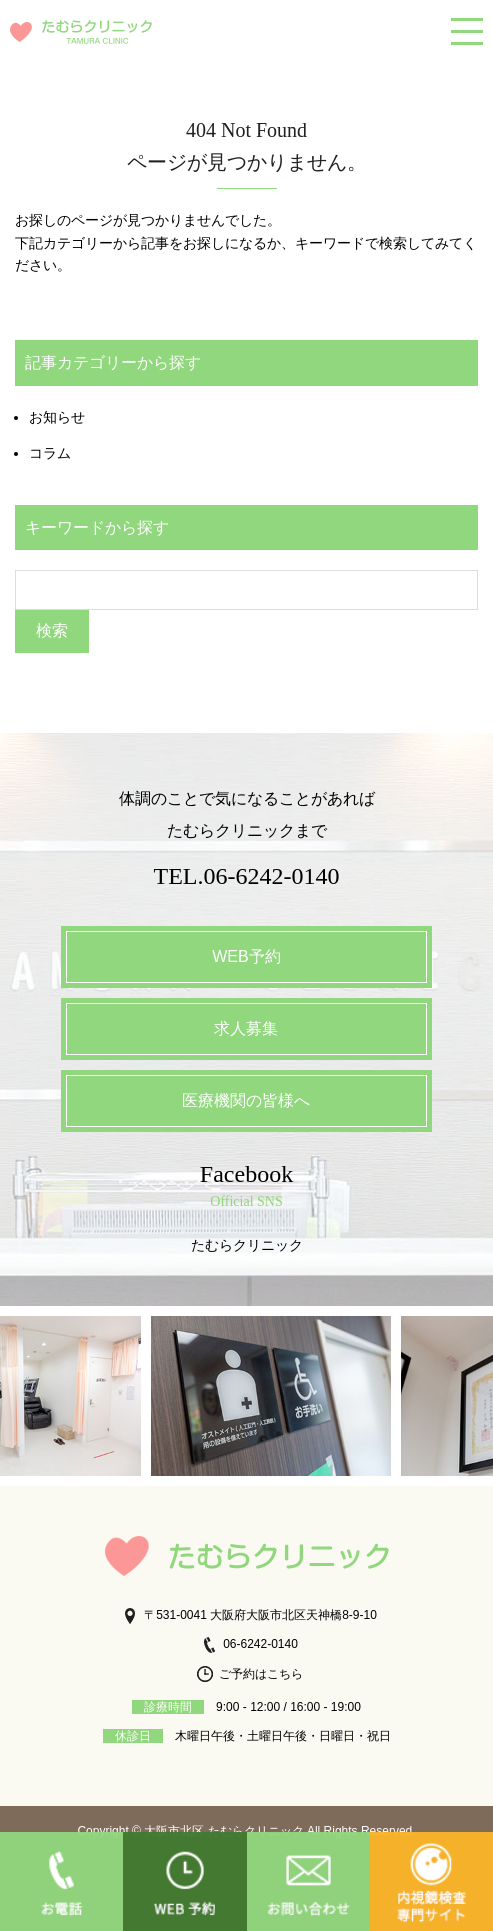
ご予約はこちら (250, 1674)
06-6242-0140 (249, 1644)
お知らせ (57, 417)
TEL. (247, 876)
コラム (50, 453)
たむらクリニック (247, 1245)
